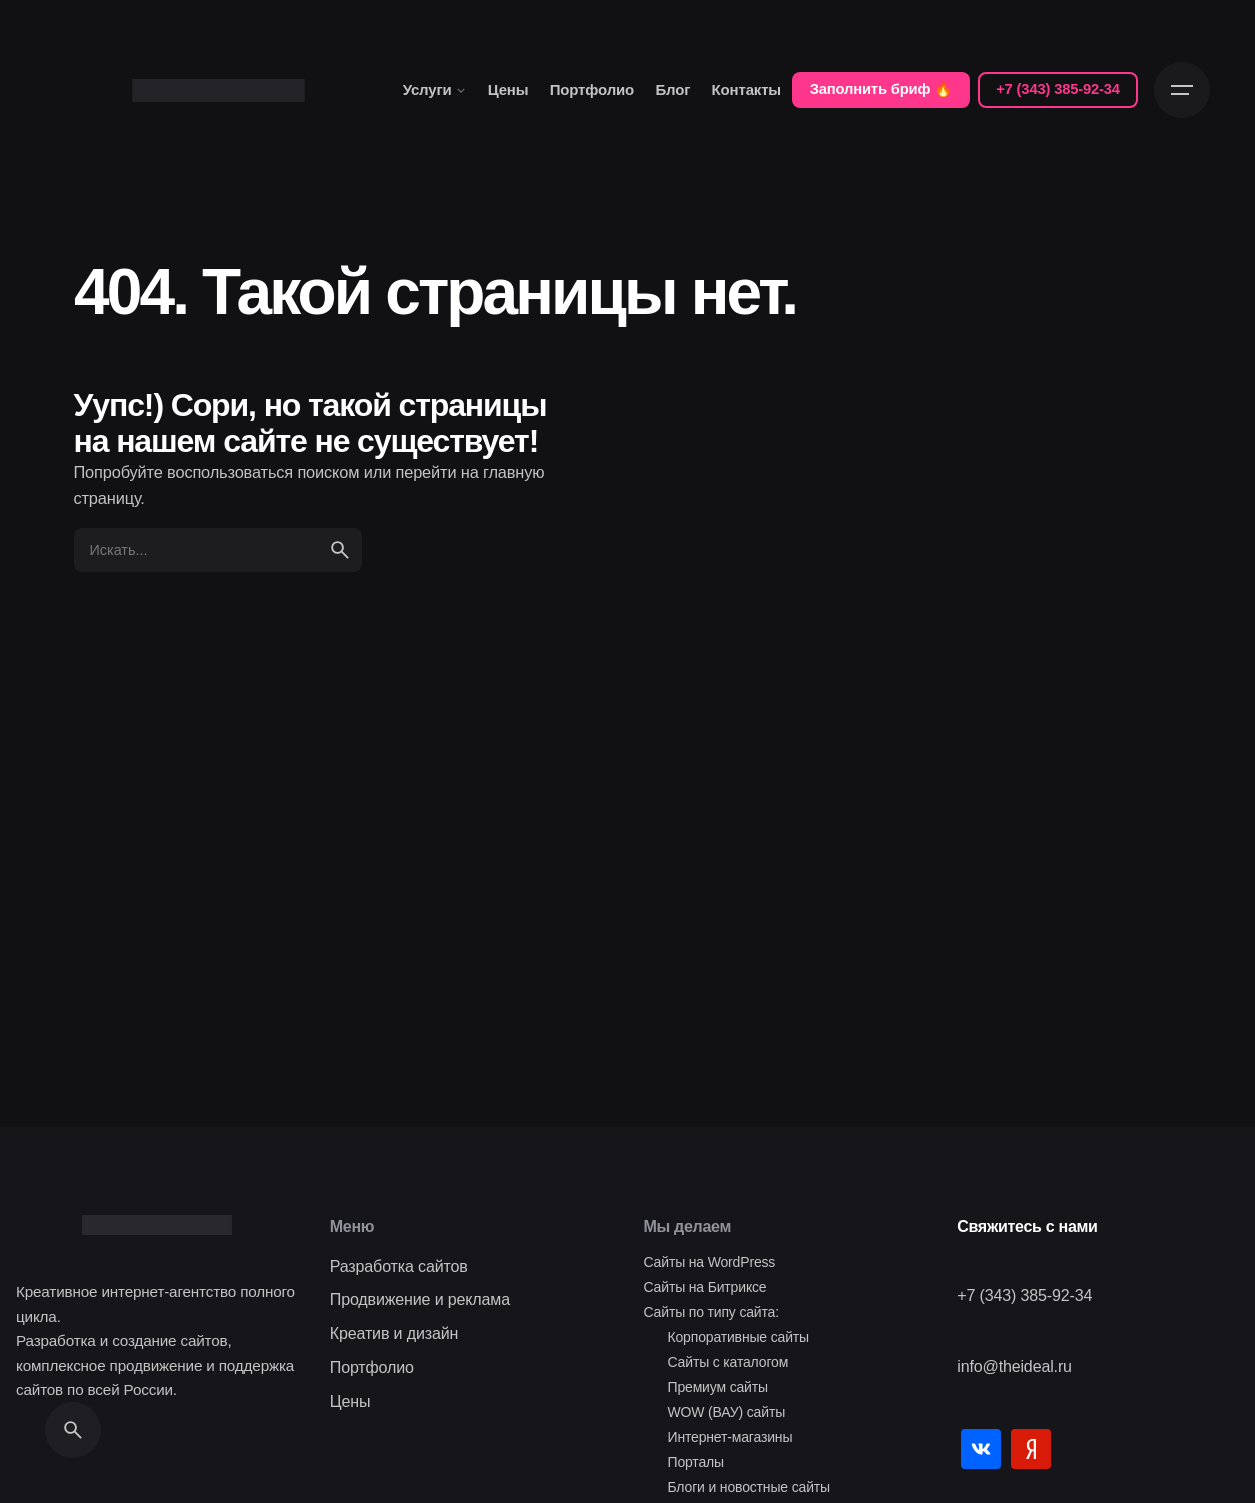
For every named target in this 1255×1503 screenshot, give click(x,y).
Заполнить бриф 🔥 (881, 89)
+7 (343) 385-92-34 (1058, 89)
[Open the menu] (1182, 90)
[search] (340, 550)
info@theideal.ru (1014, 1366)
